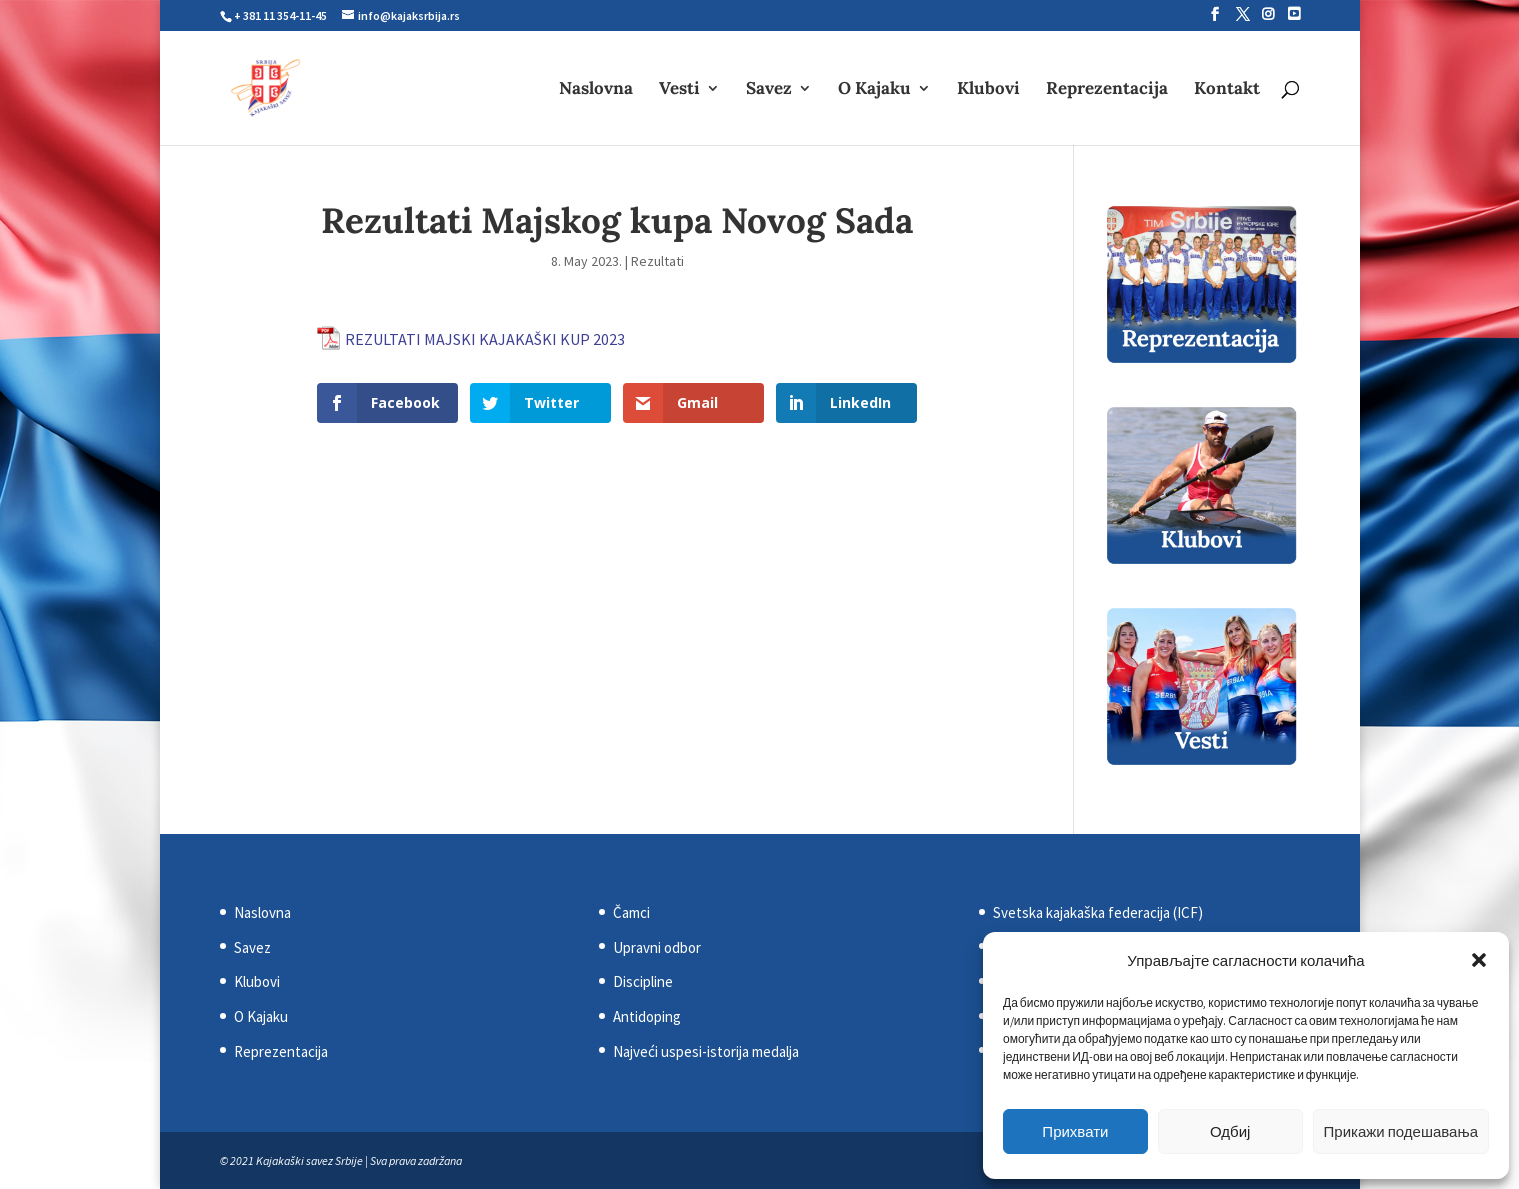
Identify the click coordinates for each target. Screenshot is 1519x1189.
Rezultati (657, 261)
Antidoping (647, 1016)
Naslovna (596, 90)
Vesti (679, 90)
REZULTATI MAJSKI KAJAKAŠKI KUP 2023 (485, 339)
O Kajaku (874, 90)
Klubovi (988, 90)
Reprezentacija (1107, 90)
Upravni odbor (657, 947)
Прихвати (1075, 1131)
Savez (769, 90)
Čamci (631, 912)
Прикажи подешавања (1401, 1131)
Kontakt (1227, 90)
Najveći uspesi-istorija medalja (706, 1051)
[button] (1479, 960)
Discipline (643, 981)
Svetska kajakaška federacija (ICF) (1098, 912)
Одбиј (1230, 1131)
